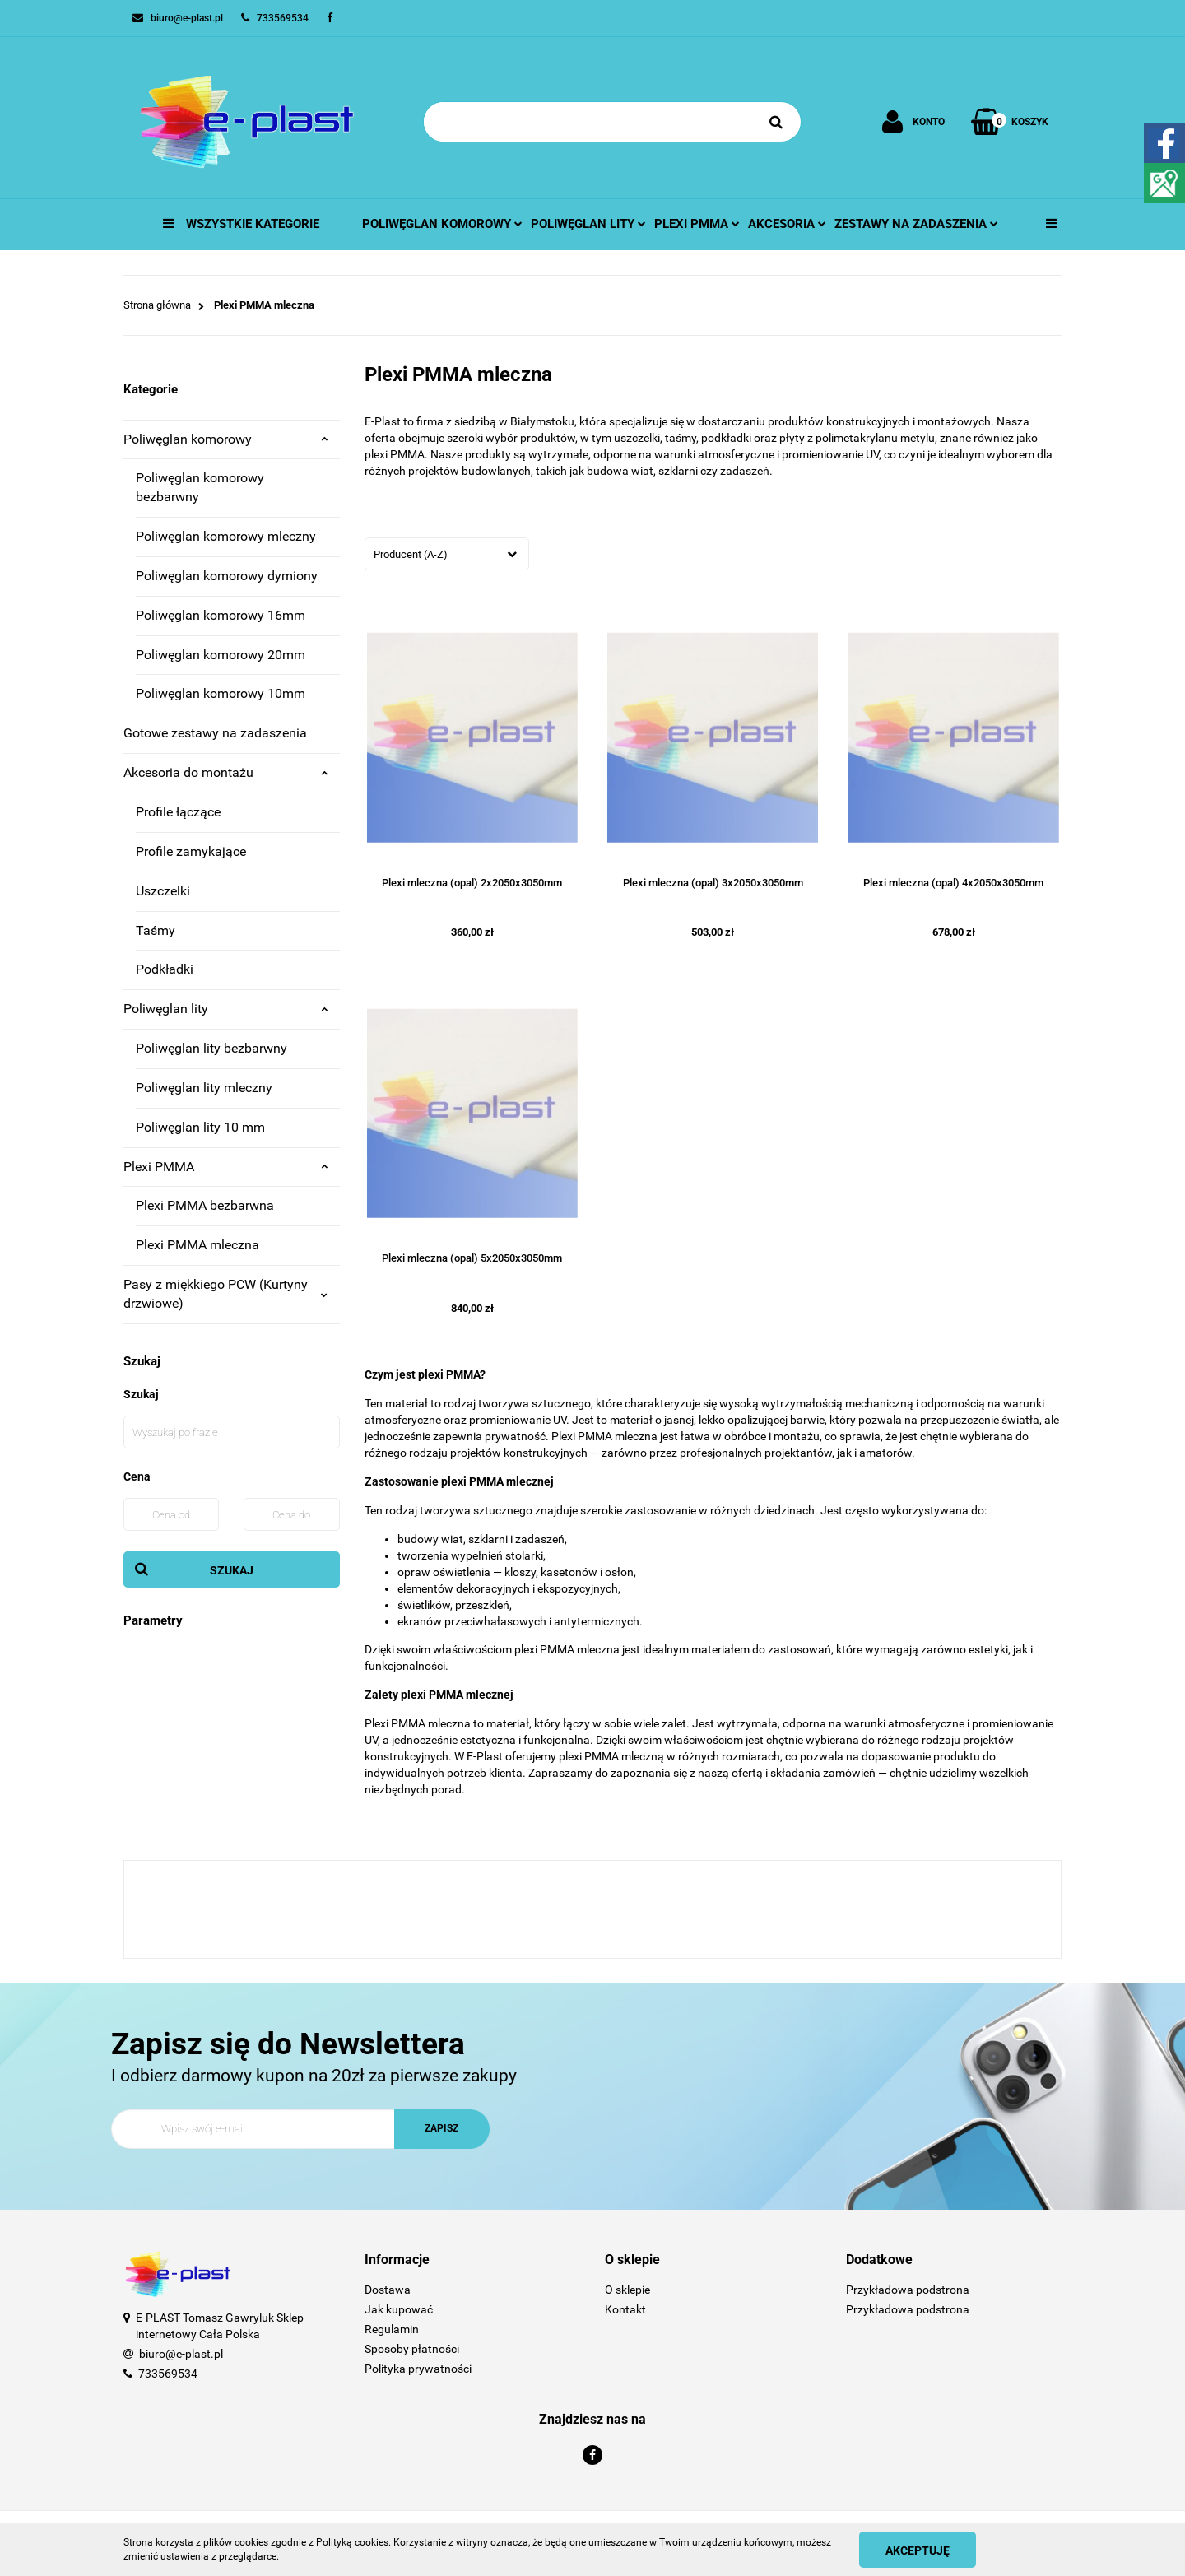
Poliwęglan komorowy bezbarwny (200, 487)
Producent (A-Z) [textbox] (411, 554)
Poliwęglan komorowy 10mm (220, 693)
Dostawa (388, 2289)
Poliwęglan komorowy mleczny (226, 536)
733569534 (168, 2373)
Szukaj (231, 1570)
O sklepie (627, 2289)
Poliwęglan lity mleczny (204, 1087)
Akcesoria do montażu (225, 772)
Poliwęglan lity (588, 223)
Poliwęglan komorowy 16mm (220, 615)
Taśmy (155, 930)
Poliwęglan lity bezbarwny (211, 1048)
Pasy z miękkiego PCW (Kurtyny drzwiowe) (225, 1293)
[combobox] (447, 553)
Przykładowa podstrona (907, 2289)
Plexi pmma (697, 223)
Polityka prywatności (418, 2368)
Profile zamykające (191, 851)
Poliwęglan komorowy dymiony (227, 576)
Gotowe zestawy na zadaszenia (215, 733)
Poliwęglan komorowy (442, 223)
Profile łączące (178, 812)
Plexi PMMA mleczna (197, 1245)
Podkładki (164, 969)
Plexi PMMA (225, 1166)
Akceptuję (917, 2550)
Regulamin (392, 2329)
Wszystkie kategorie (241, 223)
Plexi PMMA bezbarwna (205, 1205)
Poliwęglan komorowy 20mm (220, 655)
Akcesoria (787, 223)
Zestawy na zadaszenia (916, 223)
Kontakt (625, 2309)
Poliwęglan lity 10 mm (200, 1127)
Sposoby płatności (412, 2348)
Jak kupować (399, 2309)
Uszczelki (163, 891)
